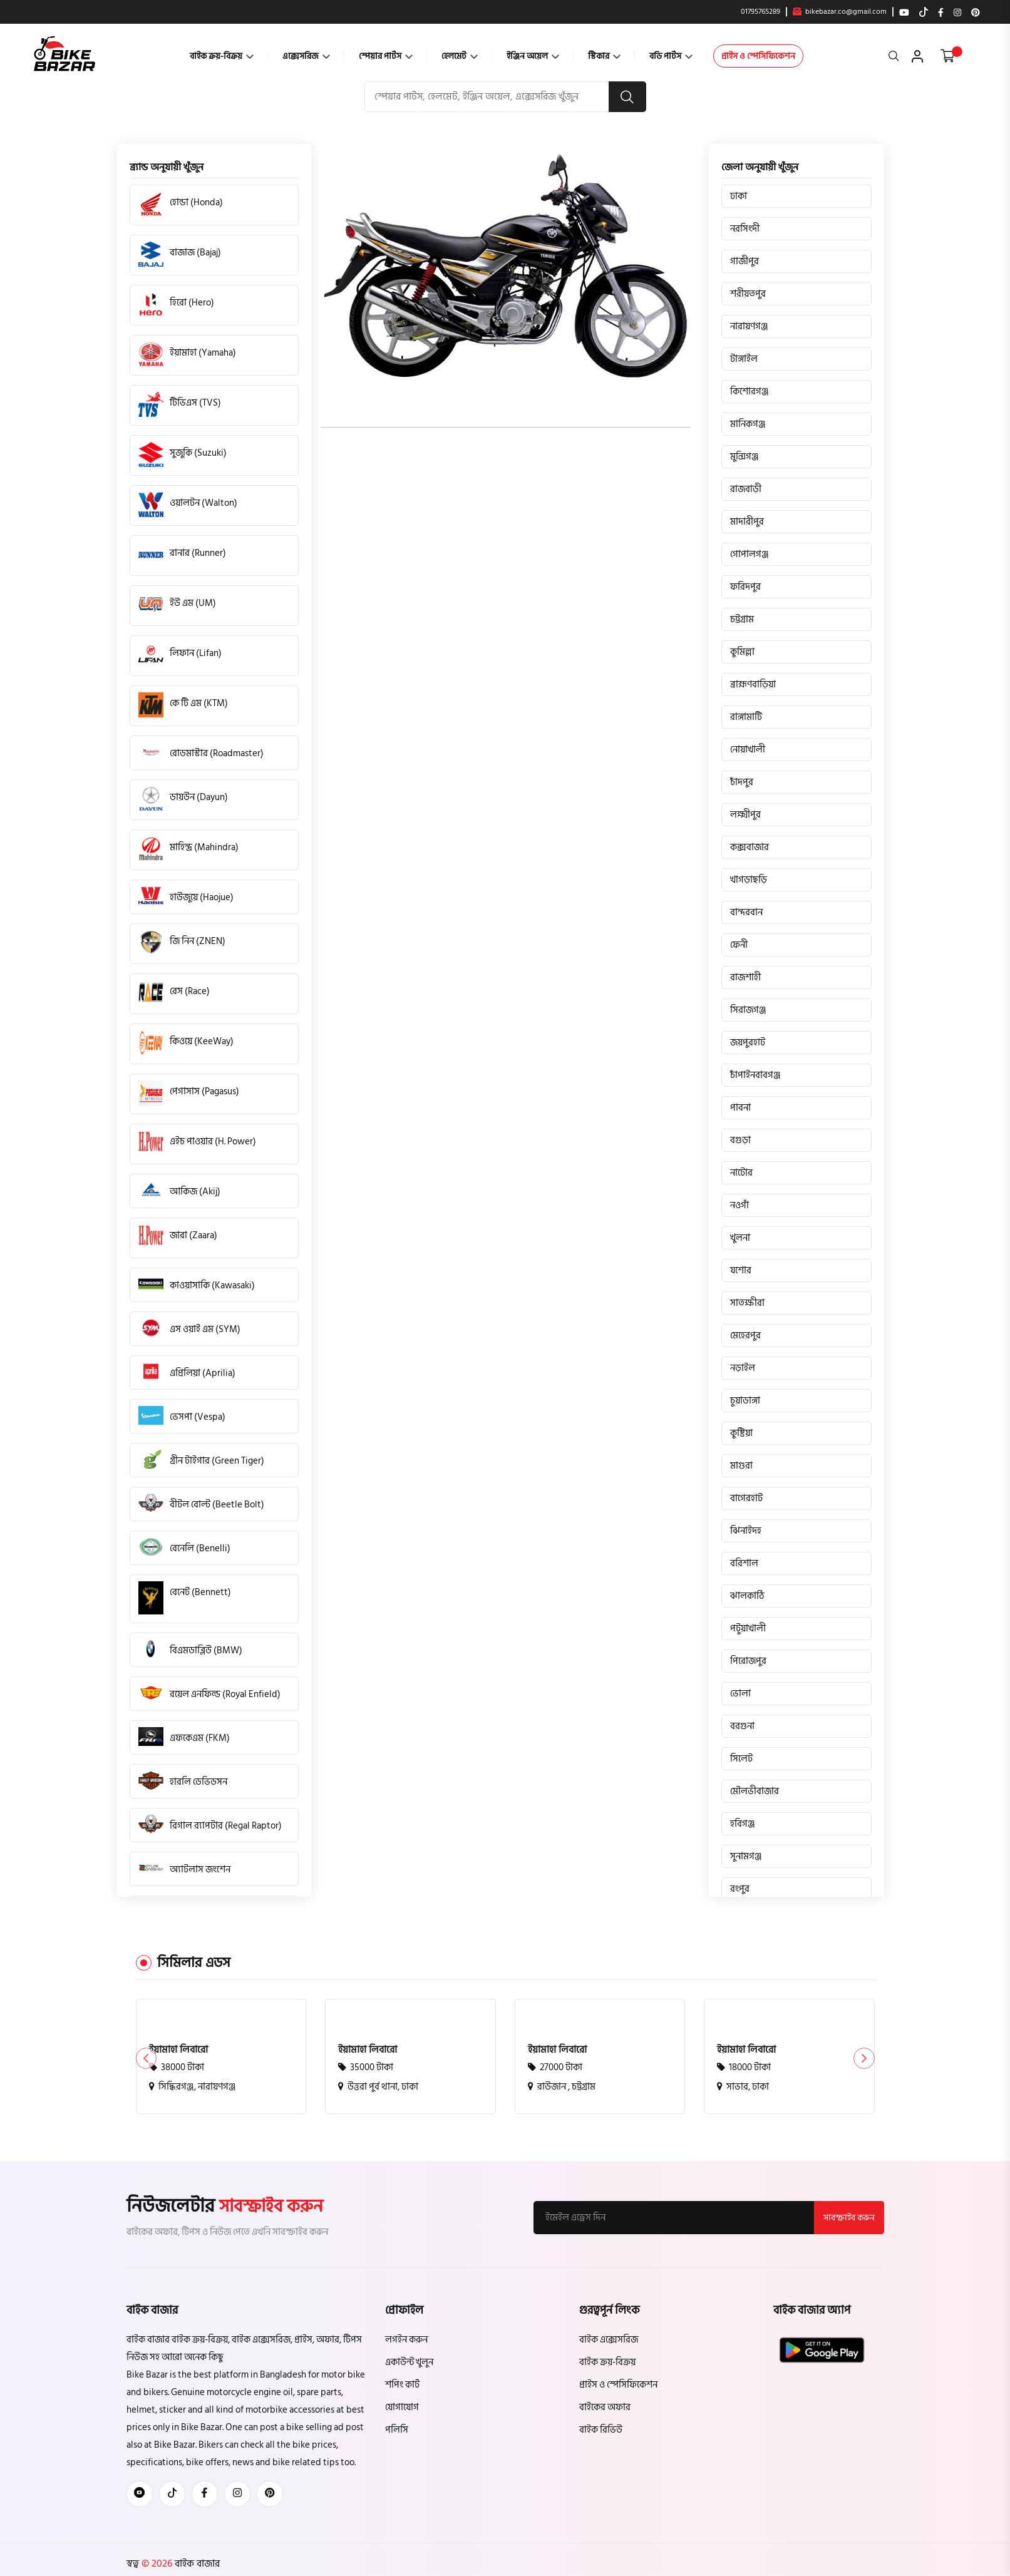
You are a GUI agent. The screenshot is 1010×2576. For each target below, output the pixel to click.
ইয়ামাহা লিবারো (178, 2050)
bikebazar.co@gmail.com (840, 12)
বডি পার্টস (671, 56)
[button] (864, 2059)
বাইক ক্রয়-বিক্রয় (222, 56)
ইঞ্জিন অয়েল (533, 56)
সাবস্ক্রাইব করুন (848, 2217)
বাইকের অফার (605, 2407)
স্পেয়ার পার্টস (386, 56)
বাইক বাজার (196, 2563)
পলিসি (396, 2430)
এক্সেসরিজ (306, 56)
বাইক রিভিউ (600, 2430)
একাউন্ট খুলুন (409, 2362)
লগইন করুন (406, 2340)
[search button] (627, 97)
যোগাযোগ (402, 2407)
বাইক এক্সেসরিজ (608, 2340)
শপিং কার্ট (402, 2385)
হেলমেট (459, 56)
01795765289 (760, 12)
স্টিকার (604, 56)
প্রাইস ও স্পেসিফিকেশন (758, 56)
